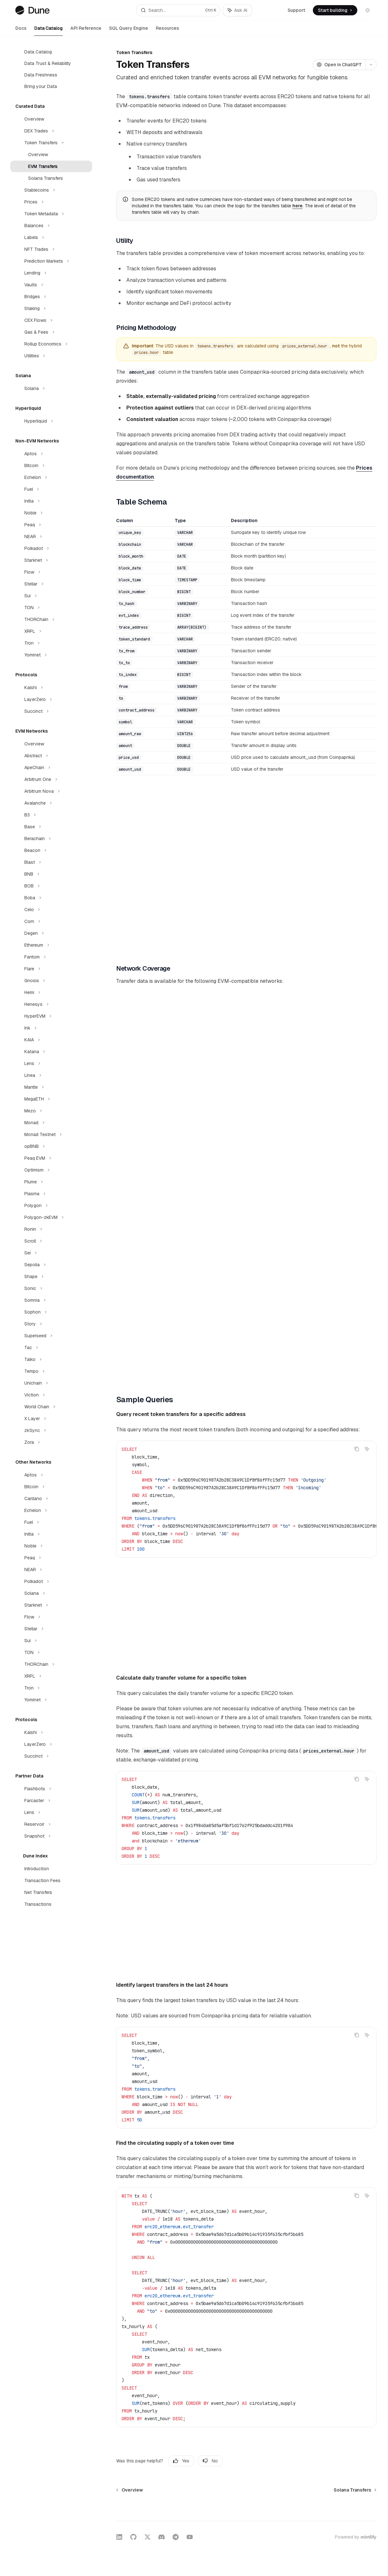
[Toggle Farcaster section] (51, 1800)
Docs (21, 30)
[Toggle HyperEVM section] (51, 1016)
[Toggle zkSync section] (51, 1430)
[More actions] (371, 64)
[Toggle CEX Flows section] (51, 320)
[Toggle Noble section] (51, 513)
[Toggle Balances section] (51, 225)
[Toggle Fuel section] (51, 489)
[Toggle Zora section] (51, 1442)
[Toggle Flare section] (51, 968)
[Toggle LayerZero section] (51, 699)
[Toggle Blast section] (51, 862)
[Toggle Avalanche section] (51, 803)
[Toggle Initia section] (51, 501)
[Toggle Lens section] (51, 1063)
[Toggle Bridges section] (51, 296)
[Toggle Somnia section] (51, 1300)
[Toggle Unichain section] (51, 1383)
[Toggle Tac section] (51, 1347)
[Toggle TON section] (51, 607)
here (297, 206)
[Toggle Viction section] (51, 1395)
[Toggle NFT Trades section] (51, 249)
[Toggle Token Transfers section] (51, 142)
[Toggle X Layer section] (51, 1418)
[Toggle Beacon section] (51, 850)
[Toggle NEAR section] (51, 536)
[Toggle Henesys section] (51, 1004)
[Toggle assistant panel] (237, 10)
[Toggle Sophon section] (51, 1312)
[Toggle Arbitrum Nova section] (51, 791)
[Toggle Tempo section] (51, 1371)
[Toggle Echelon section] (51, 477)
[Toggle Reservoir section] (51, 1824)
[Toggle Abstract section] (51, 755)
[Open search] (178, 10)
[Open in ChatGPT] (339, 64)
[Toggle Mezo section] (51, 1111)
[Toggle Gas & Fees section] (51, 332)
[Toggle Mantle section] (51, 1087)
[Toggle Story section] (51, 1324)
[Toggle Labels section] (51, 237)
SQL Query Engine (128, 30)
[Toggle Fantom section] (51, 957)
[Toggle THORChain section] (51, 619)
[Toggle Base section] (51, 826)
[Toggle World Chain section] (51, 1406)
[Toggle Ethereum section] (51, 945)
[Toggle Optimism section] (51, 1170)
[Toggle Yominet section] (51, 655)
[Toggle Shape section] (51, 1276)
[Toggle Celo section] (51, 909)
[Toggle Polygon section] (51, 1205)
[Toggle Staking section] (51, 308)
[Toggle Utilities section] (51, 356)
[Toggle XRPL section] (51, 631)
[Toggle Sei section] (51, 1253)
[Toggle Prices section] (51, 202)
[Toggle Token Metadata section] (51, 213)
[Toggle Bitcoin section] (51, 465)
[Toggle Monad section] (51, 1122)
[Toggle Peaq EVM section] (51, 1158)
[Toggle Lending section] (51, 273)
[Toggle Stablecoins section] (51, 190)
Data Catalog (48, 30)
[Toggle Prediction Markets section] (51, 261)
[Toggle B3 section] (51, 815)
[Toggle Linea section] (51, 1075)
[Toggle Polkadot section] (51, 548)
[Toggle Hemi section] (51, 992)
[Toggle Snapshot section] (51, 1836)
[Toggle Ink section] (51, 1028)
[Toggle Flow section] (51, 572)
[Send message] (369, 2512)
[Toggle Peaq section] (51, 524)
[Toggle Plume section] (51, 1182)
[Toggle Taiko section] (51, 1359)
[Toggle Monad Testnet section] (51, 1134)
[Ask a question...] (246, 2508)
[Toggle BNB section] (51, 874)
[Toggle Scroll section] (51, 1241)
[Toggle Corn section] (51, 921)
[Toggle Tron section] (51, 643)
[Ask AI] (367, 1449)
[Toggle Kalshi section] (51, 687)
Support (296, 10)
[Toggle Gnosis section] (51, 980)
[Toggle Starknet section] (51, 560)
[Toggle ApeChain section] (51, 767)
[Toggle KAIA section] (51, 1040)
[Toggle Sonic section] (51, 1288)
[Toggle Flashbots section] (51, 1788)
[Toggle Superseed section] (51, 1335)
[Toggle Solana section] (51, 388)
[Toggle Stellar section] (51, 584)
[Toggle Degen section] (51, 933)
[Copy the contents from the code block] (356, 1449)
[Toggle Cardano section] (51, 1498)
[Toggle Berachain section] (51, 838)
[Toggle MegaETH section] (51, 1099)
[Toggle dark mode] (367, 10)
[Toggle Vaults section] (51, 284)
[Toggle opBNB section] (51, 1146)
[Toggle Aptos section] (51, 453)
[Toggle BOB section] (51, 886)
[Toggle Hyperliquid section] (51, 421)
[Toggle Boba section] (51, 897)
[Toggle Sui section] (51, 595)
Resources (167, 30)
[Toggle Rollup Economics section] (51, 344)
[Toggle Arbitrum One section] (51, 779)
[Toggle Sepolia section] (51, 1264)
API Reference (85, 30)
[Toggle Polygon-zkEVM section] (51, 1217)
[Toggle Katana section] (51, 1051)
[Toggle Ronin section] (51, 1229)
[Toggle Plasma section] (51, 1193)
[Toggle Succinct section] (51, 711)
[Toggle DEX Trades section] (51, 131)
